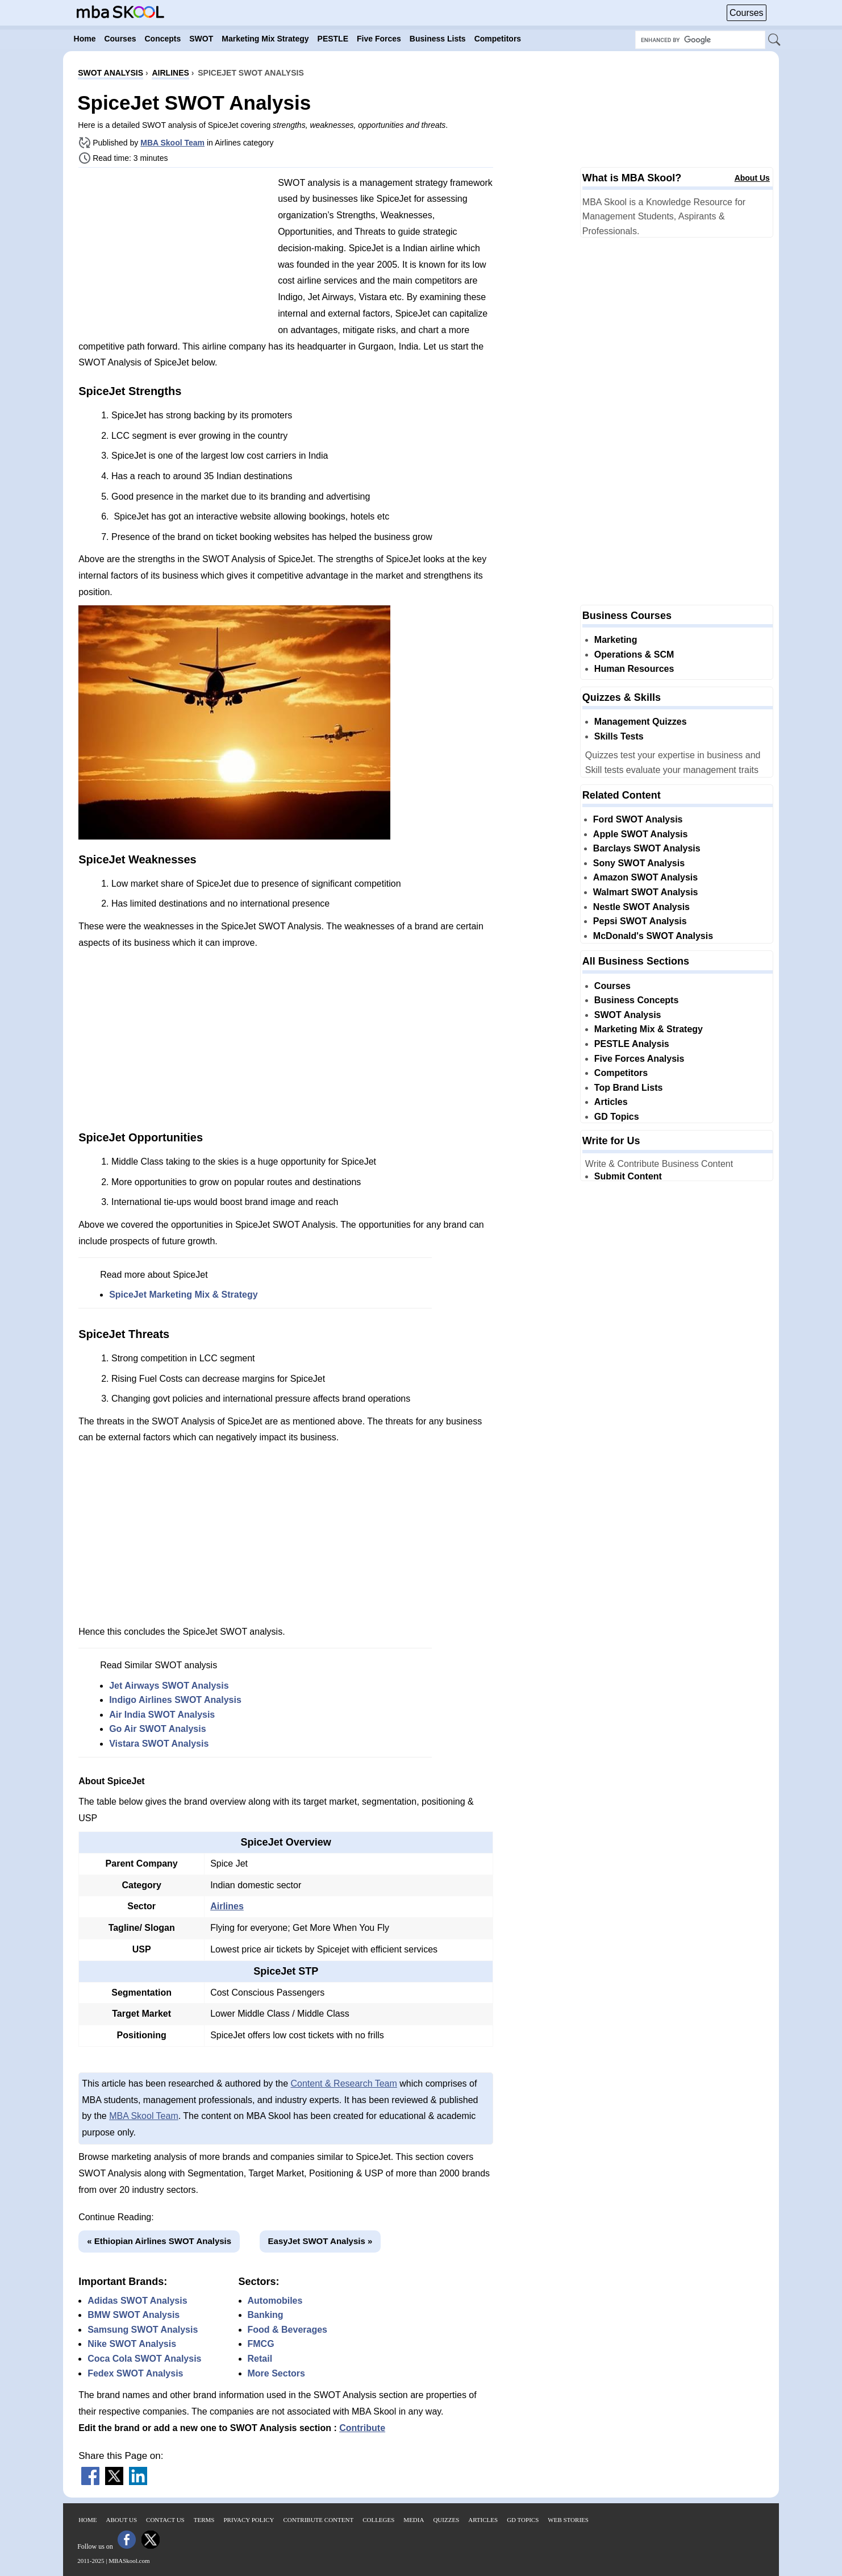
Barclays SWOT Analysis (647, 848)
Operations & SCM (634, 654)
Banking (266, 2315)
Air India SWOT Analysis (162, 1714)
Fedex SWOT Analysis (135, 2373)
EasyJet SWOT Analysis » (320, 2241)
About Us (752, 177)
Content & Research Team (343, 2083)
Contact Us (165, 2519)
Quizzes (446, 2519)
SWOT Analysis (627, 1015)
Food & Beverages (287, 2329)
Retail (260, 2358)
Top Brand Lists (628, 1087)
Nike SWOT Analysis (131, 2344)
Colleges (378, 2519)
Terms (204, 2519)
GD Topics (616, 1116)
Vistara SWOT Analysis (159, 1743)
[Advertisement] (173, 255)
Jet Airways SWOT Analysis (168, 1685)
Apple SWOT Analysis (640, 834)
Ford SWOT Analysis (638, 819)
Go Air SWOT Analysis (157, 1729)
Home (87, 2519)
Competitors (621, 1073)
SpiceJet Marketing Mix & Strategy (183, 1294)
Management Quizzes (640, 721)
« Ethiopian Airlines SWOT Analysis (159, 2241)
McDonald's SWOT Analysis (653, 936)
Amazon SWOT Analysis (645, 877)
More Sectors (276, 2373)
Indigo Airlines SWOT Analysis (175, 1700)
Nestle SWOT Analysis (641, 907)
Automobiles (275, 2300)
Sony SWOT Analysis (639, 863)
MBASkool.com (129, 2560)
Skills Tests (619, 736)
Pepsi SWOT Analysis (640, 921)
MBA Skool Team (172, 142)
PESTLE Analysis (631, 1044)
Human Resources (634, 669)
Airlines (227, 1906)
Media (413, 2519)
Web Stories (568, 2519)
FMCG (261, 2344)
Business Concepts (636, 1000)
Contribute (362, 2428)
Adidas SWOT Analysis (137, 2300)
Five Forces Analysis (639, 1058)
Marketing (615, 640)
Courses (747, 13)
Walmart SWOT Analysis (645, 892)
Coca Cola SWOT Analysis (144, 2358)
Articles (611, 1102)
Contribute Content (318, 2519)
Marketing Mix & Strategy (648, 1029)
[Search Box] (700, 40)
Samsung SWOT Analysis (142, 2329)
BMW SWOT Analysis (133, 2315)
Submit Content (628, 1176)
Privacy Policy (248, 2519)
